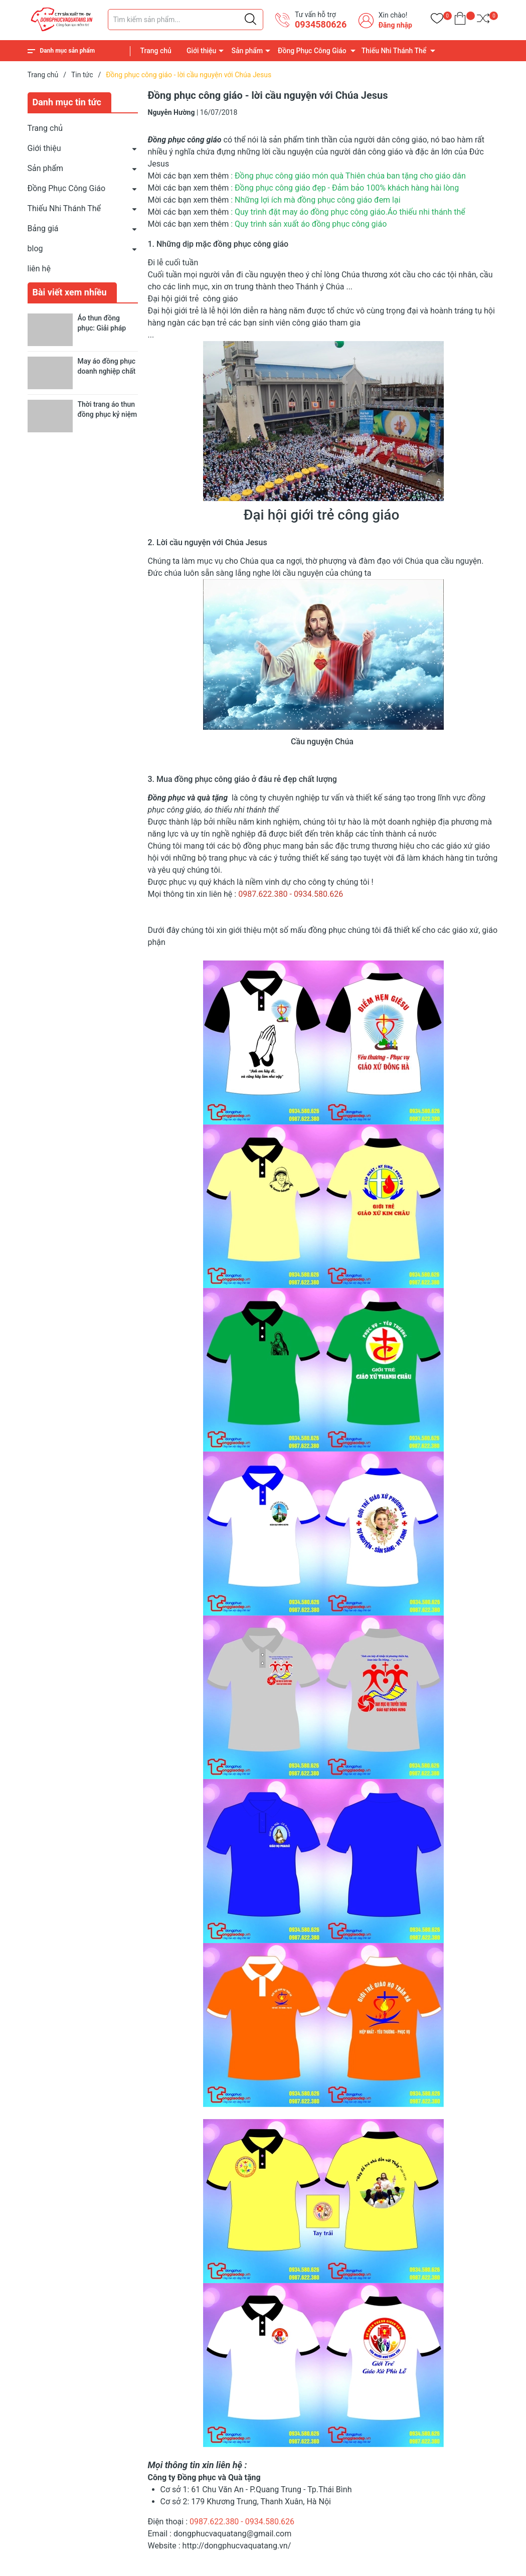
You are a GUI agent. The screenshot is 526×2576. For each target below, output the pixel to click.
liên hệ (39, 268)
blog (35, 248)
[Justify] (250, 20)
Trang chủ (155, 51)
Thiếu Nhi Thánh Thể (394, 51)
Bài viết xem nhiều (70, 292)
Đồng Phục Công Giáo (312, 51)
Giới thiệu (202, 51)
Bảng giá (43, 228)
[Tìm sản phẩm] (185, 20)
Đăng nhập (395, 25)
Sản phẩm (247, 51)
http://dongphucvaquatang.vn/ (236, 2545)
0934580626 (320, 24)
